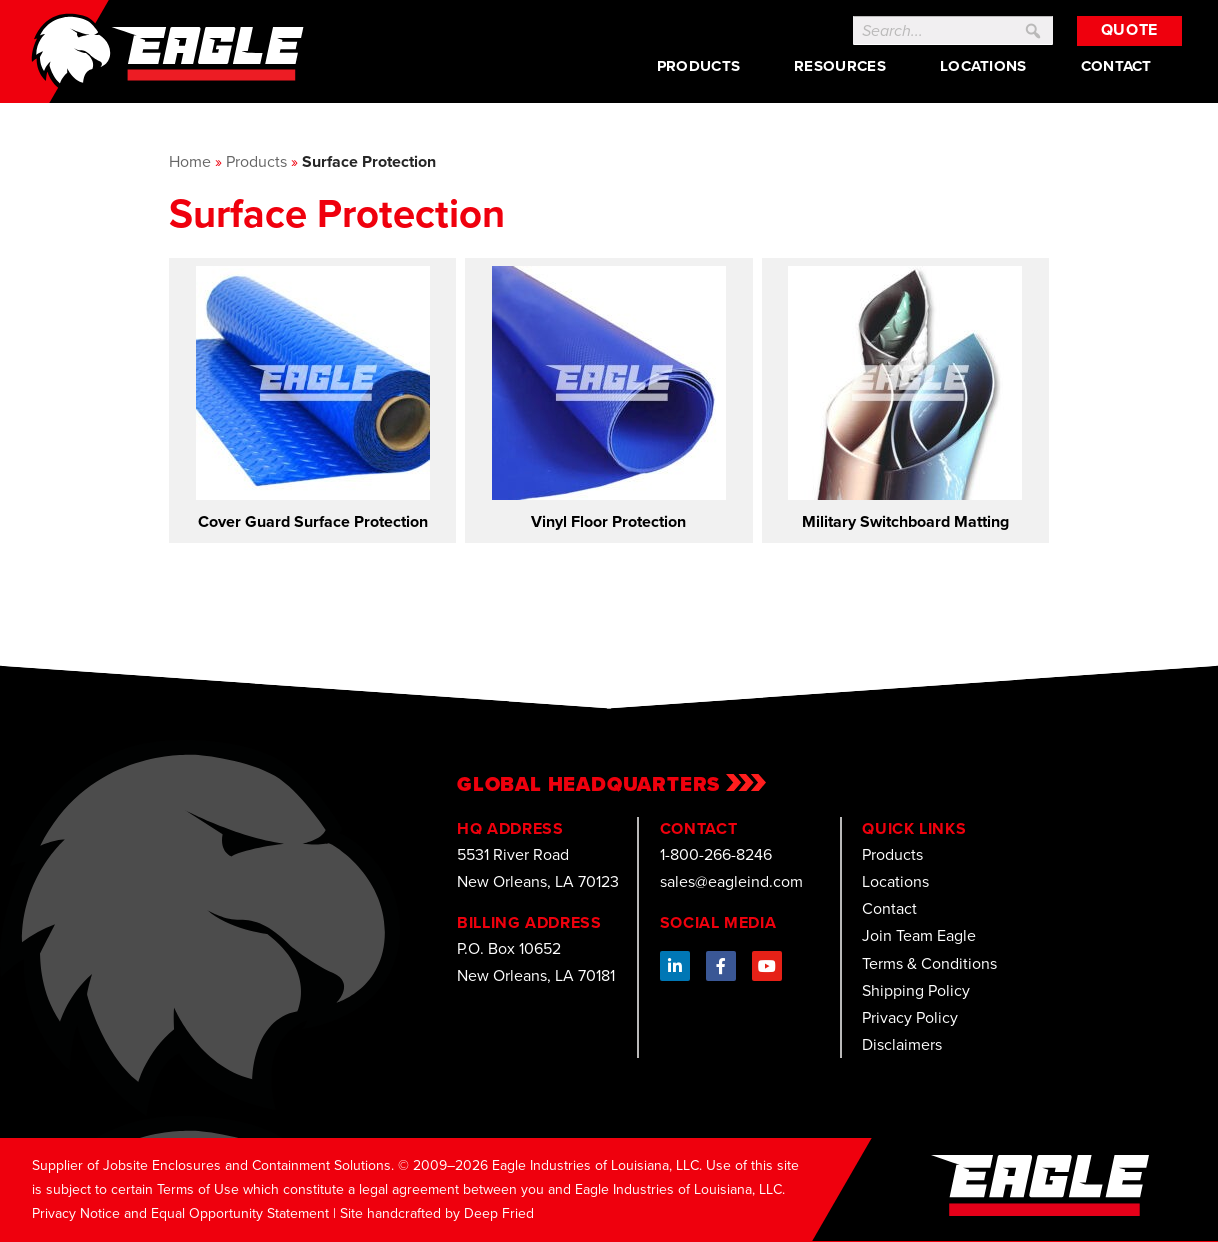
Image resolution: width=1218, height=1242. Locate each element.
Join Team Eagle (919, 935)
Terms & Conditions (929, 963)
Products (698, 66)
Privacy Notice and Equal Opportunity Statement (180, 1213)
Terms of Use (198, 1189)
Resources (840, 66)
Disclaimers (902, 1044)
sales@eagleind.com (731, 881)
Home (190, 161)
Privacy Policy (910, 1017)
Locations (983, 66)
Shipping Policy (916, 990)
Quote (1129, 29)
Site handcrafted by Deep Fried (437, 1213)
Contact (1116, 66)
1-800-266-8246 (716, 854)
